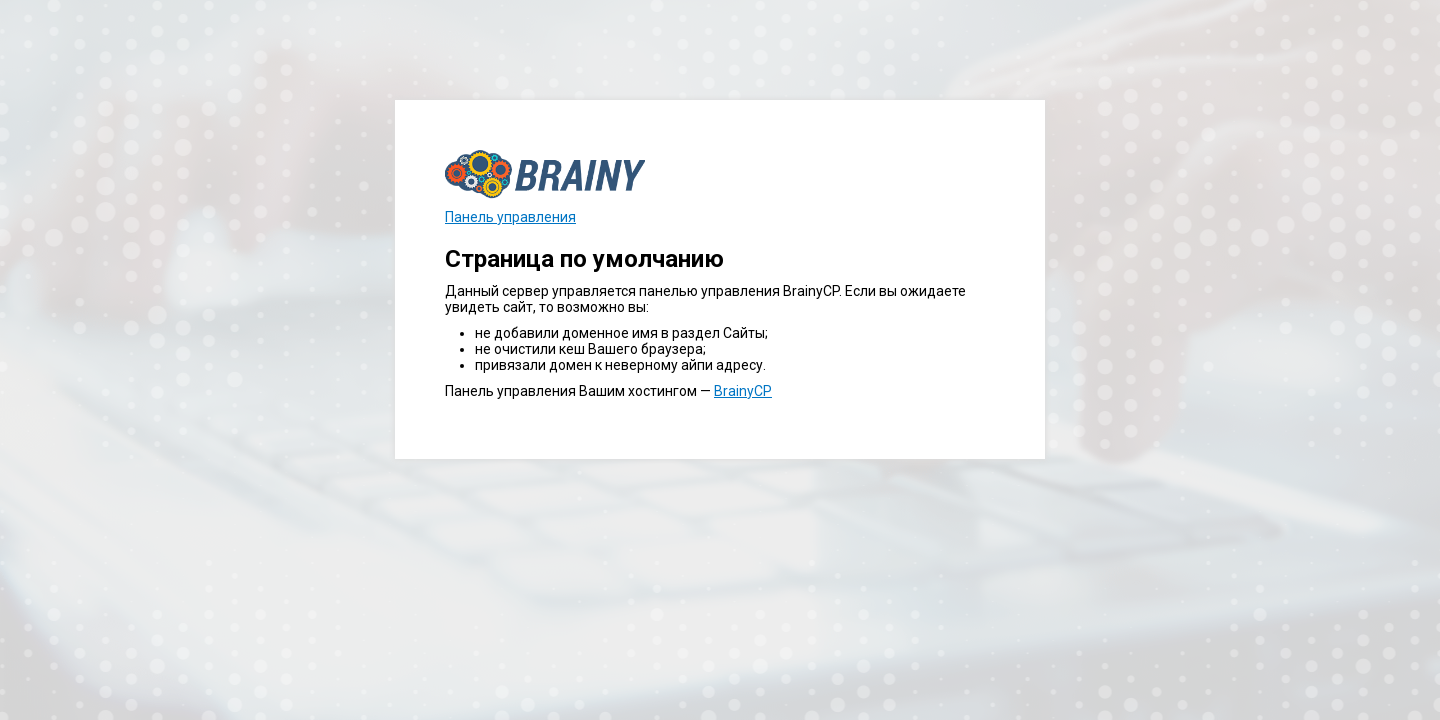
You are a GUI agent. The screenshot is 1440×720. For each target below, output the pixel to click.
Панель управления (510, 217)
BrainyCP (743, 391)
